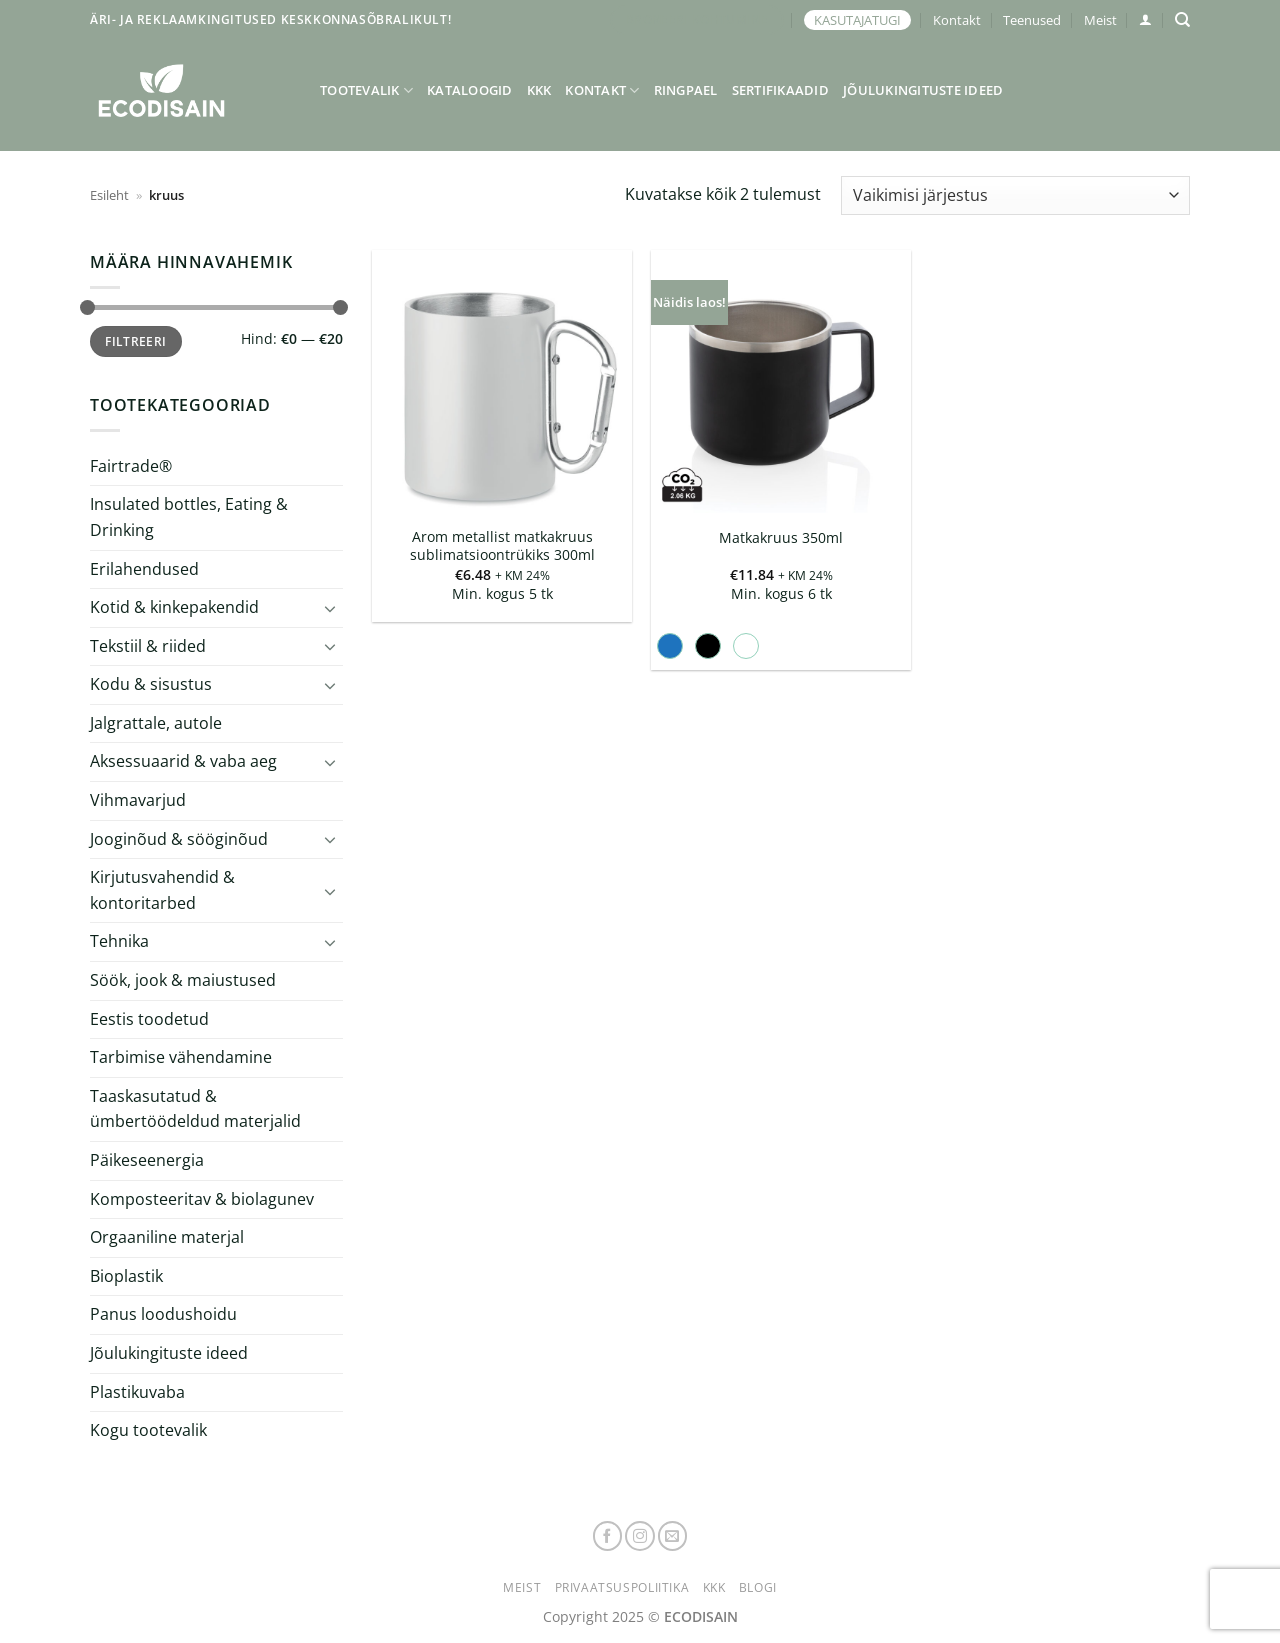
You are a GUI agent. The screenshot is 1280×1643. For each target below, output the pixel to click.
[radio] (670, 646)
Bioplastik (126, 1276)
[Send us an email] (673, 1536)
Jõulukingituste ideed (923, 90)
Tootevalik (366, 90)
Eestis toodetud (149, 1019)
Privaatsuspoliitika (622, 1587)
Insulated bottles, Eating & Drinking (189, 517)
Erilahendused (144, 568)
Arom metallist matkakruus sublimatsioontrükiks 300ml (502, 546)
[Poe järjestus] (1015, 195)
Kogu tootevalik (148, 1430)
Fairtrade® (131, 466)
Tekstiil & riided (148, 646)
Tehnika (119, 941)
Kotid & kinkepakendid (174, 607)
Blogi (758, 1587)
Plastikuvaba (137, 1391)
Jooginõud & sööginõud (179, 839)
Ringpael (686, 90)
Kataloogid (470, 90)
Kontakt (957, 20)
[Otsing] (1182, 20)
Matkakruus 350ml (781, 538)
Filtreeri (135, 341)
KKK (539, 90)
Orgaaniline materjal (167, 1237)
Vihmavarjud (138, 800)
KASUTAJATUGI (857, 20)
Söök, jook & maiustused (183, 980)
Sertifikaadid (780, 90)
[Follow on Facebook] (608, 1536)
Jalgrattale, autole (156, 723)
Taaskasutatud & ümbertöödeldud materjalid (195, 1109)
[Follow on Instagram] (640, 1536)
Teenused (1032, 20)
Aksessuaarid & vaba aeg (183, 761)
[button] (1145, 19)
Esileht (109, 195)
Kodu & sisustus (151, 684)
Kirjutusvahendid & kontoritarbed (162, 890)
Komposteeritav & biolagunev (202, 1199)
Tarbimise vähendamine (181, 1057)
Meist (1100, 20)
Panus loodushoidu (163, 1314)
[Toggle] (331, 608)
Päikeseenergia (147, 1160)
